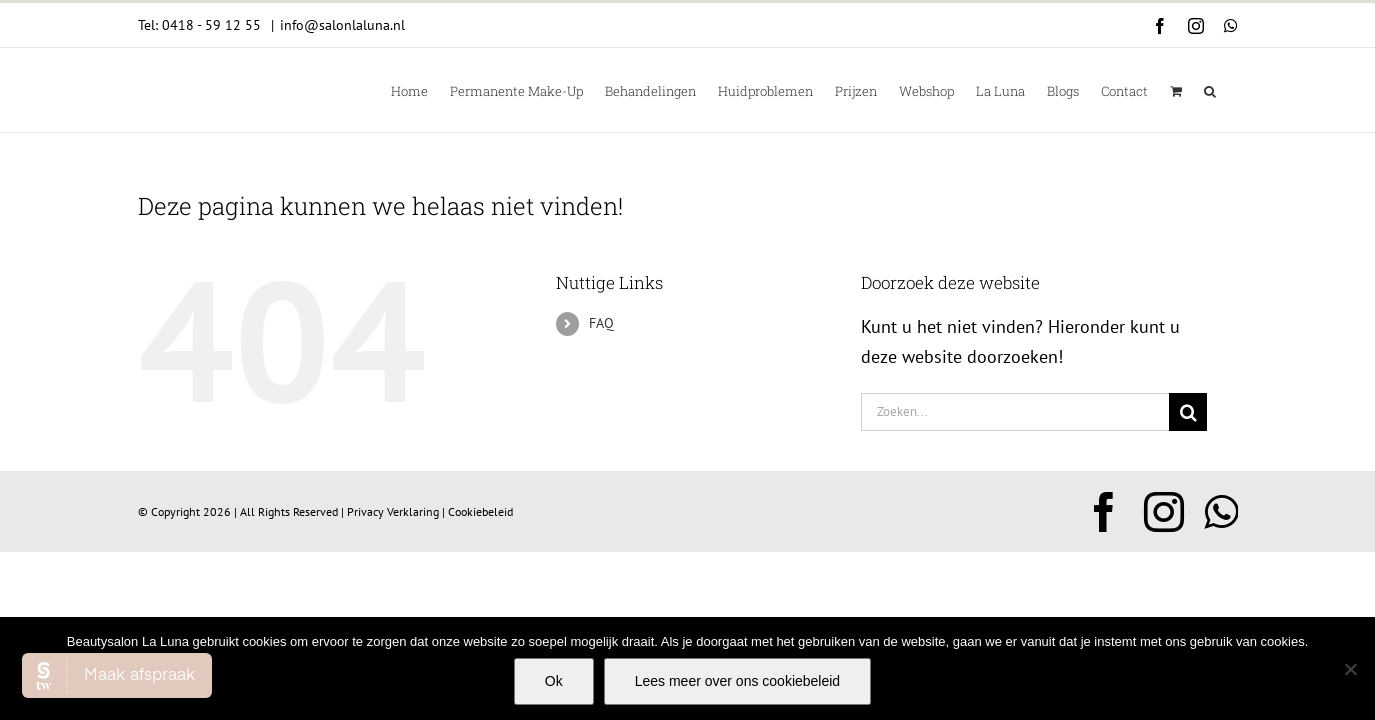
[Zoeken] (1188, 412)
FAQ (601, 323)
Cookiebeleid (480, 511)
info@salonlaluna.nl (342, 25)
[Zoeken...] (1015, 412)
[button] (1232, 90)
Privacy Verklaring (393, 511)
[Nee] (1350, 669)
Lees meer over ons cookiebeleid (737, 681)
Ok (554, 681)
